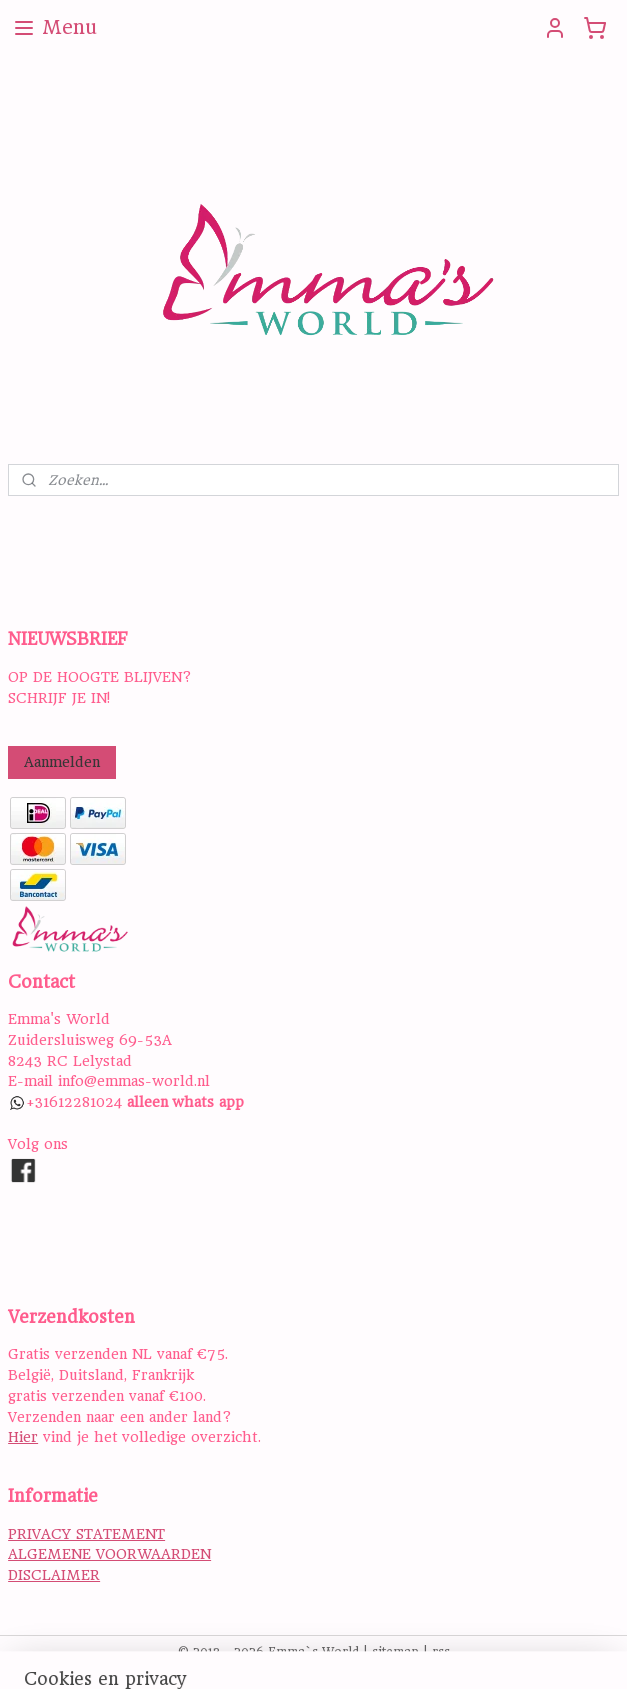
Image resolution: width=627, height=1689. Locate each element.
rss (441, 1652)
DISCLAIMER (54, 1575)
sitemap (395, 1652)
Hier (23, 1437)
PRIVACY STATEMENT (86, 1534)
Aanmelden (62, 762)
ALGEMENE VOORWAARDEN (109, 1554)
